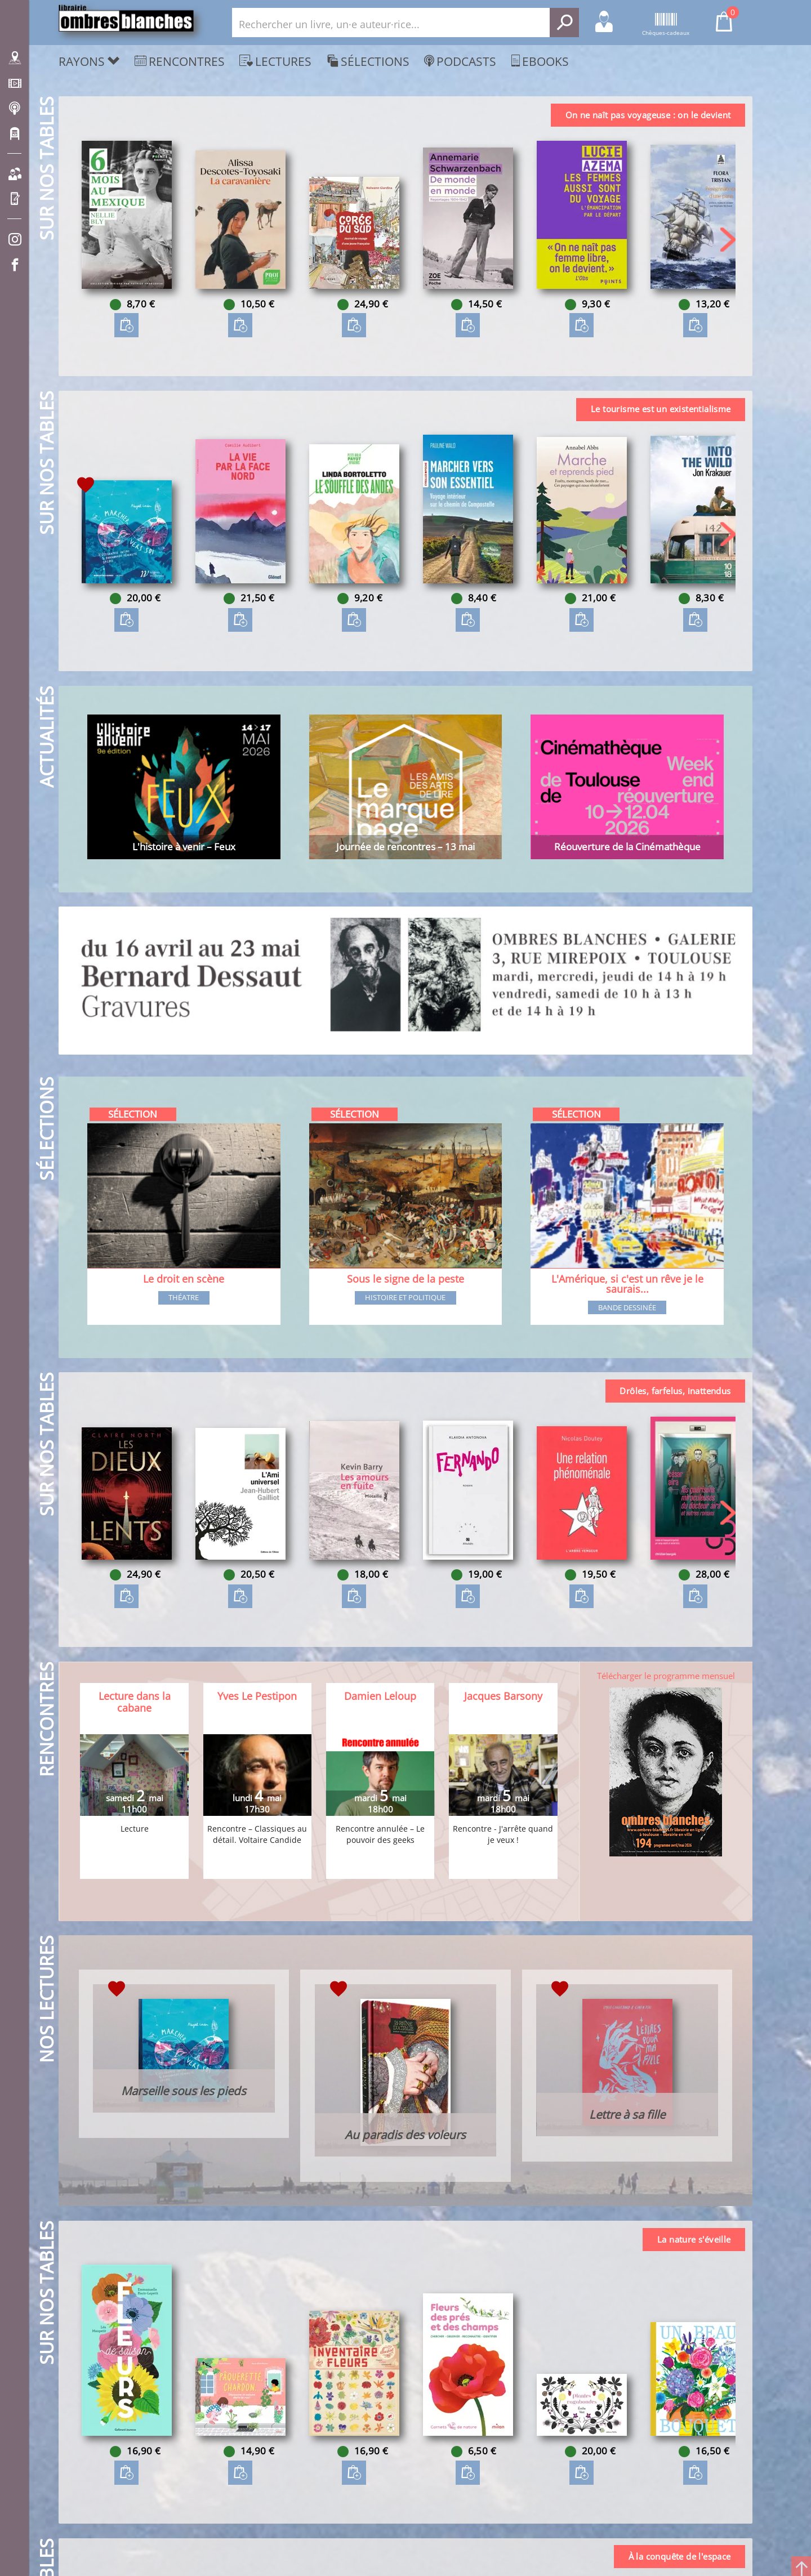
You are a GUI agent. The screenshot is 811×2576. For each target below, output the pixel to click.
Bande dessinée (627, 1308)
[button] (728, 239)
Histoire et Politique (405, 1298)
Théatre (183, 1298)
